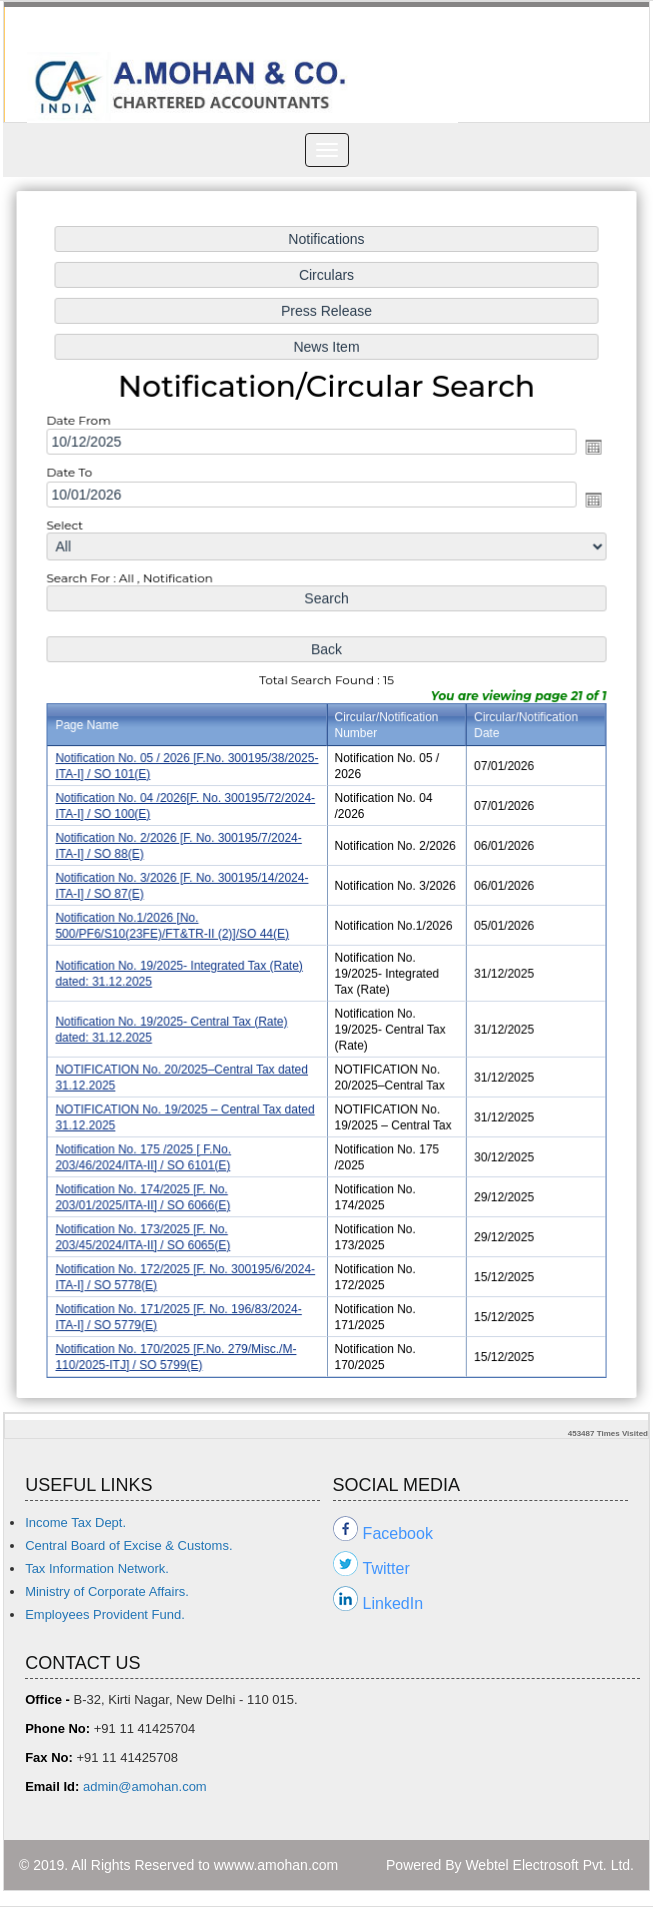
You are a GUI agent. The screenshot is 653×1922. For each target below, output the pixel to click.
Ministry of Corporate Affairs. (107, 1591)
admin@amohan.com (145, 1786)
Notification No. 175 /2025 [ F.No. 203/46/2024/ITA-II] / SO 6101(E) (146, 1150)
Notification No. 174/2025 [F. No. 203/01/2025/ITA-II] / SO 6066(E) (146, 1189)
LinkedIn (393, 1603)
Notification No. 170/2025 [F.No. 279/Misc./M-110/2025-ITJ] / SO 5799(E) (178, 1346)
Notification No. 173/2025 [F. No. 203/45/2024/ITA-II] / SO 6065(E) (146, 1228)
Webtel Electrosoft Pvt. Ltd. (549, 1865)
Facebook (398, 1533)
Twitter (386, 1568)
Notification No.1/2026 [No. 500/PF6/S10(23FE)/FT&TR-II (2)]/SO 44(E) (174, 922)
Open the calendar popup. (589, 454)
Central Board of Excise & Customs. (128, 1545)
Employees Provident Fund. (105, 1614)
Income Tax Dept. (75, 1522)
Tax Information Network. (97, 1568)
